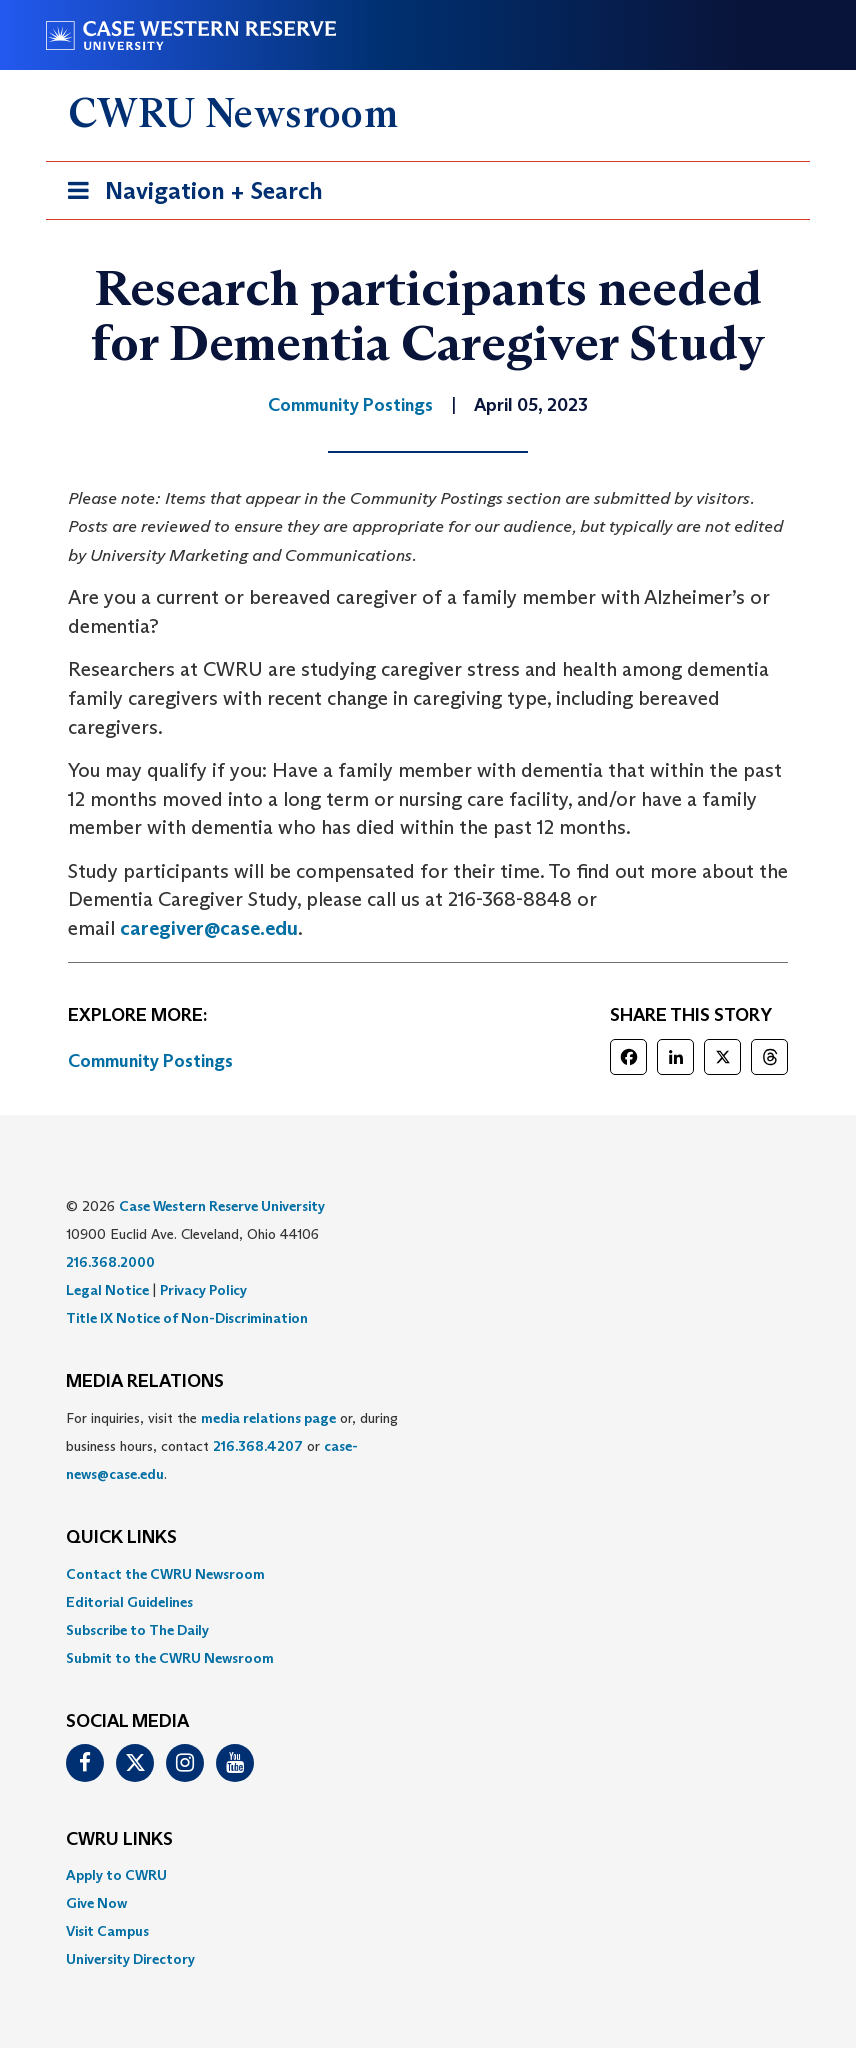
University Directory (130, 1959)
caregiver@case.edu (209, 928)
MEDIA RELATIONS (145, 1382)
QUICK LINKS (121, 1538)
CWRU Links (119, 1840)
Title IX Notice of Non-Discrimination (187, 1318)
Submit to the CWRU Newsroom (170, 1658)
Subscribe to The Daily (137, 1630)
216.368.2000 (110, 1262)
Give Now (96, 1903)
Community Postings (150, 1061)
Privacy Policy (203, 1290)
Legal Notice (107, 1290)
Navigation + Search (189, 194)
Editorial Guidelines (129, 1602)
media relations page (268, 1418)
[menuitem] (428, 1574)
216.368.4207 (258, 1446)
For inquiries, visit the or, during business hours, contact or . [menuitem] (232, 1446)
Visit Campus (107, 1931)
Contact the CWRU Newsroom (165, 1574)
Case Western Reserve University (222, 1206)
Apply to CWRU (116, 1875)
